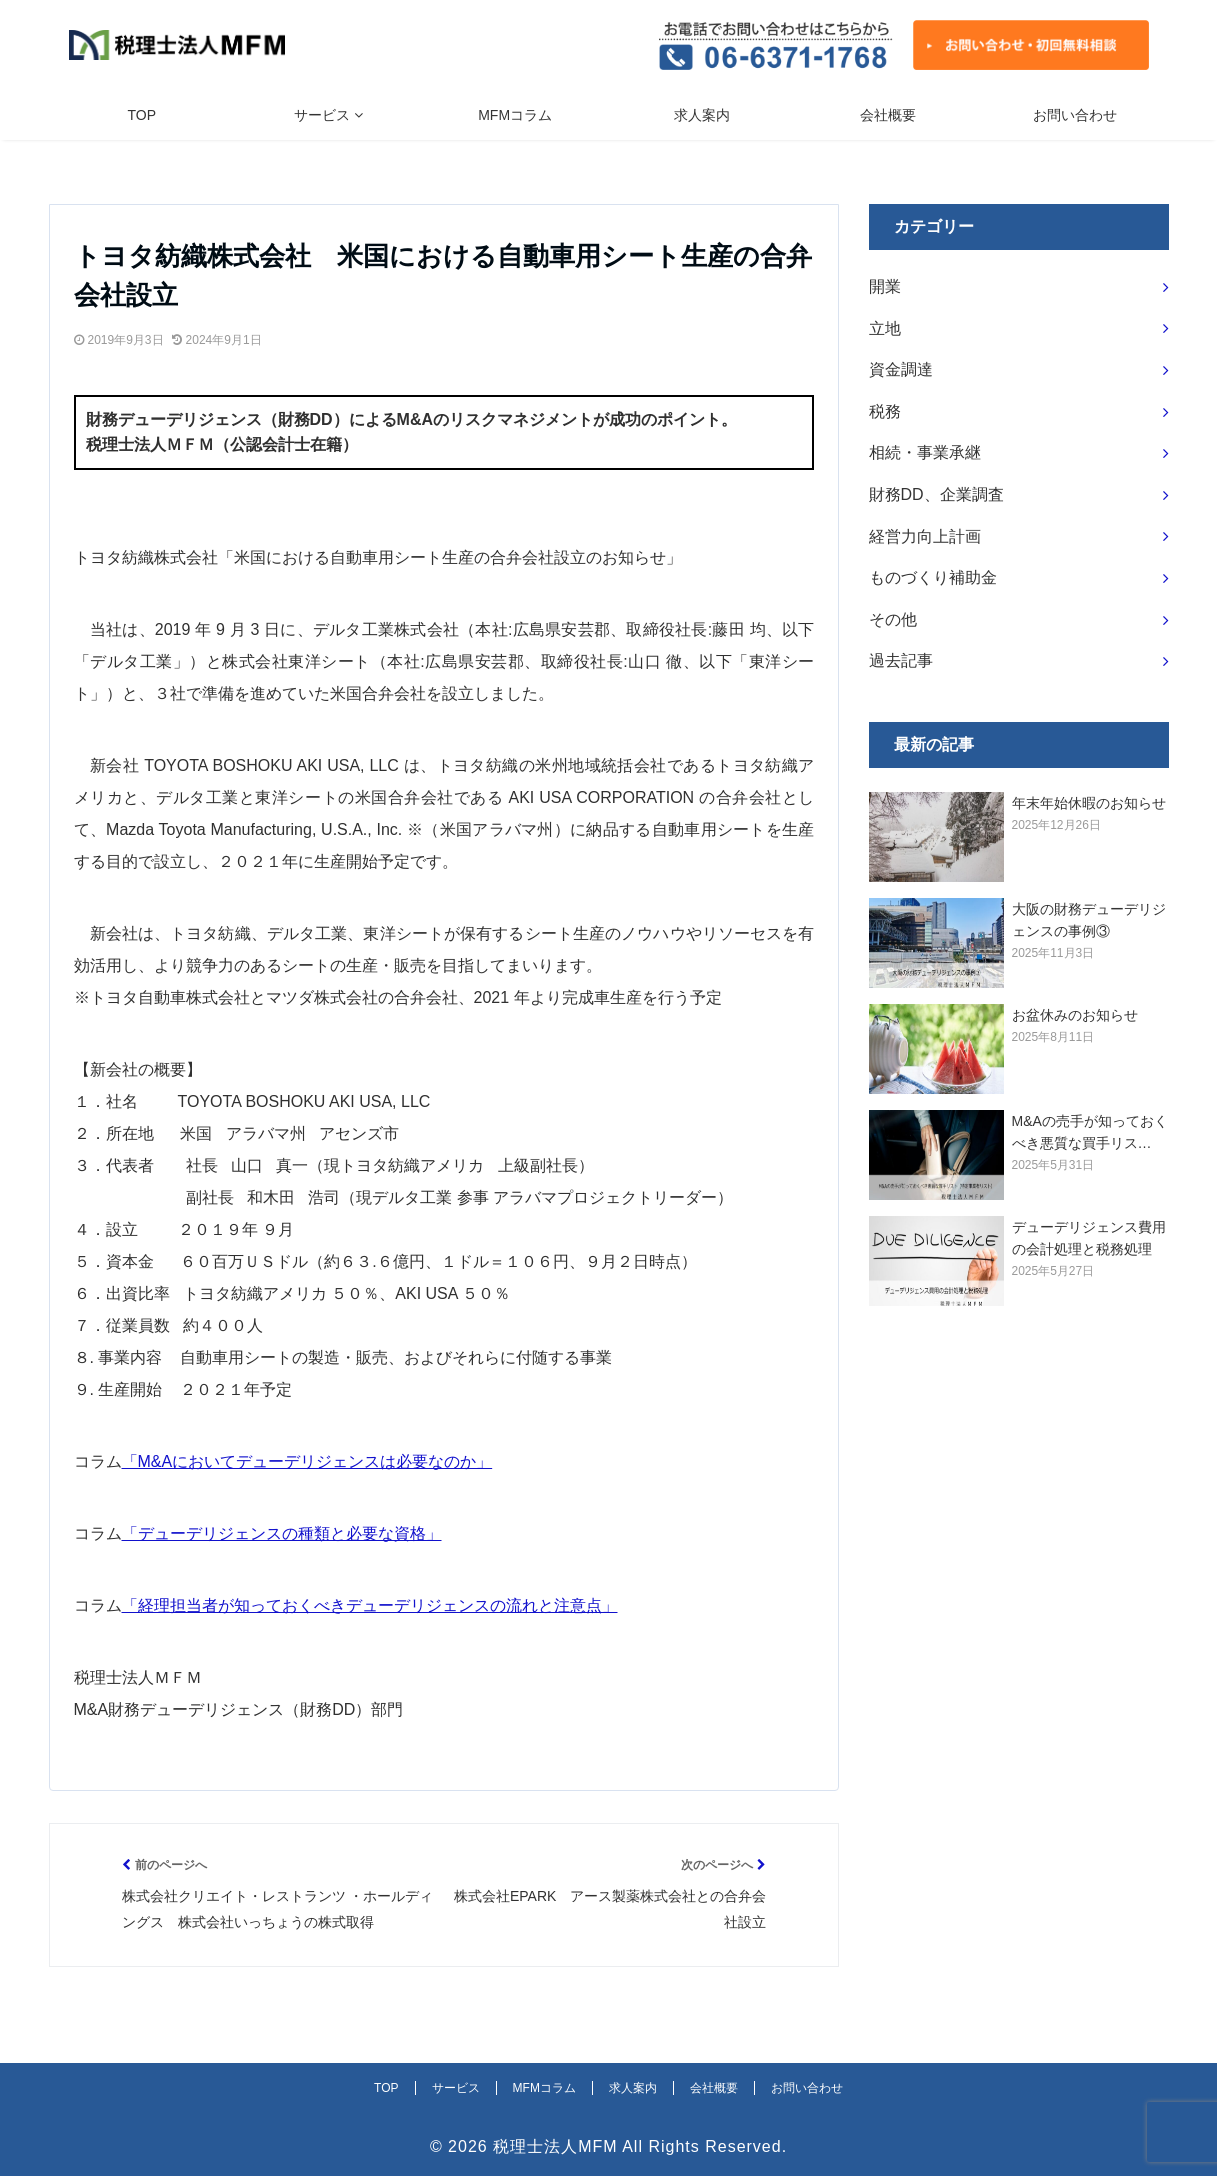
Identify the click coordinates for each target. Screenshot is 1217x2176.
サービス (322, 115)
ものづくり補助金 (933, 577)
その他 (893, 619)
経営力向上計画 (925, 536)
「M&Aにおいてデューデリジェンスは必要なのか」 (307, 1461)
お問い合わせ (1075, 115)
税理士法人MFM (555, 2146)
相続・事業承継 (925, 452)
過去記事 (901, 660)
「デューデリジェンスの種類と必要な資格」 (282, 1533)
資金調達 (901, 369)
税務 (885, 411)
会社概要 (888, 115)
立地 (885, 328)
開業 (885, 286)
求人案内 (702, 115)
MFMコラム (515, 115)
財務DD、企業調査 (936, 494)
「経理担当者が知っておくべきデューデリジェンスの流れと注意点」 (370, 1605)
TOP (142, 115)
